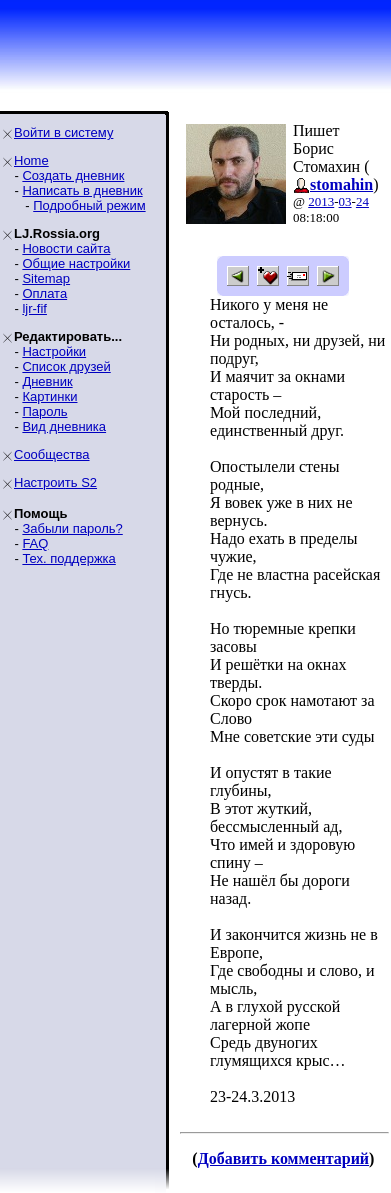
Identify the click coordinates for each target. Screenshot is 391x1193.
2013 (321, 201)
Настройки (54, 351)
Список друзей (66, 366)
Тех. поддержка (68, 558)
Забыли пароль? (72, 528)
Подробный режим (89, 205)
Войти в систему (63, 132)
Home (31, 160)
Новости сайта (66, 248)
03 (345, 201)
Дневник (47, 381)
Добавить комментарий (283, 1158)
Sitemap (46, 278)
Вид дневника (64, 426)
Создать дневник (73, 175)
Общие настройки (76, 263)
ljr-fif (34, 308)
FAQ (35, 543)
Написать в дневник (82, 190)
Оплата (44, 293)
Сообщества (52, 454)
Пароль (44, 411)
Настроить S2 (55, 482)
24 (362, 201)
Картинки (49, 396)
